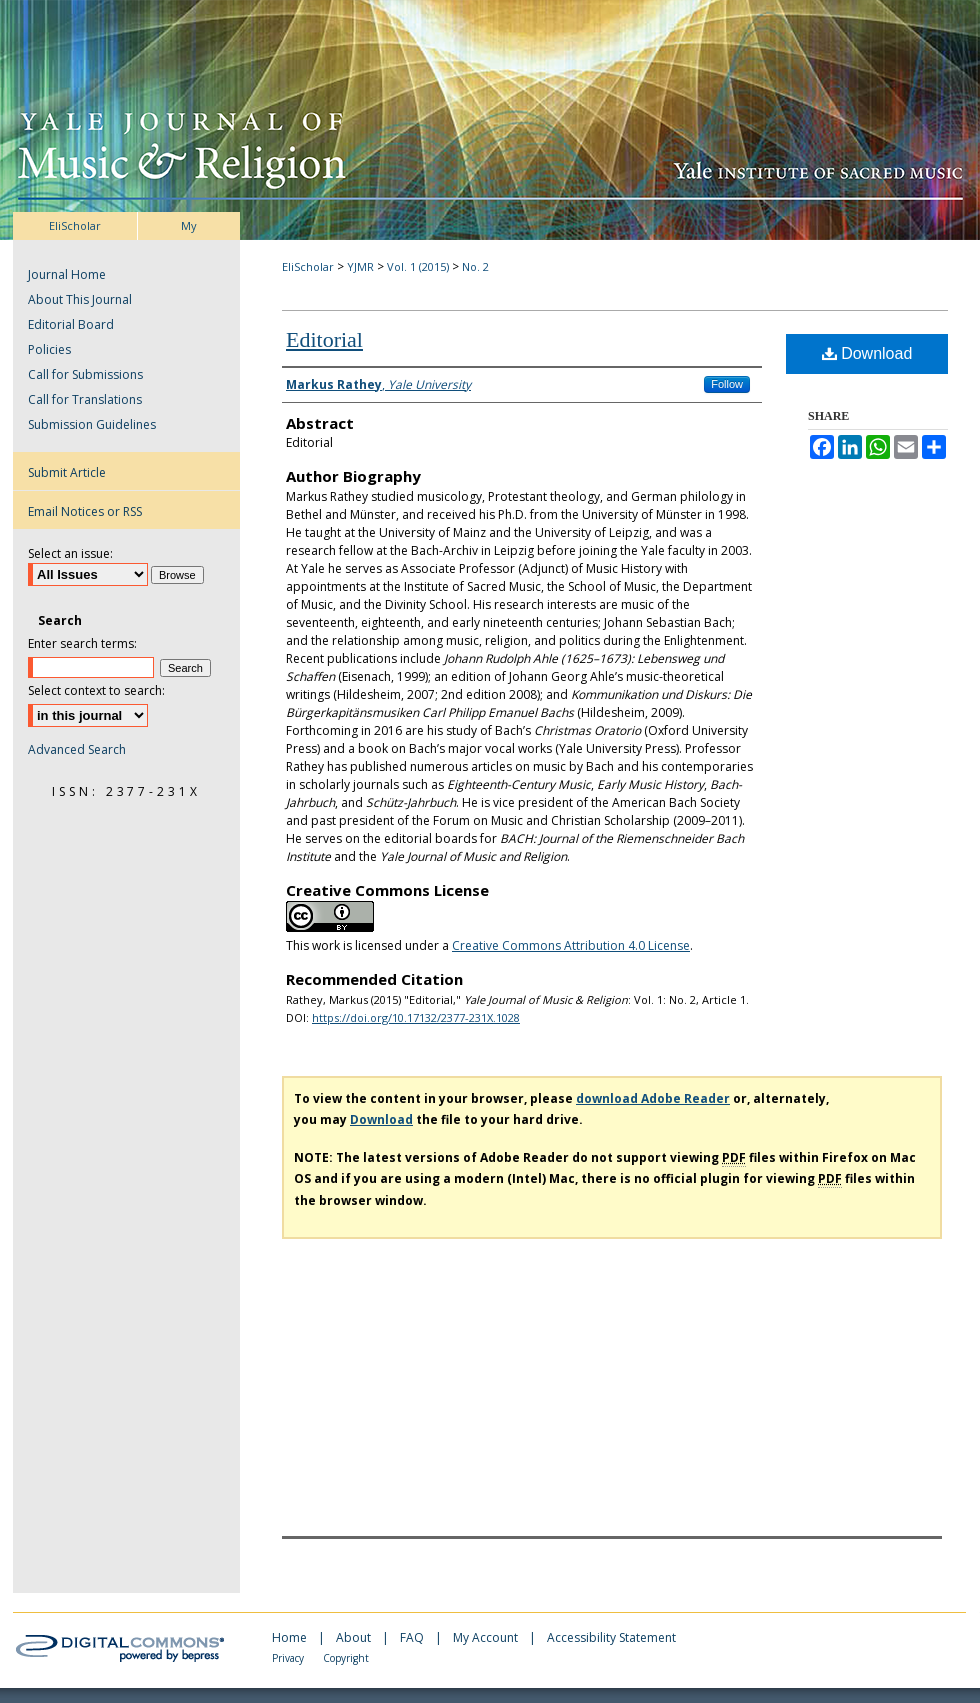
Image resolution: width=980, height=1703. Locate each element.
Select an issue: (70, 553)
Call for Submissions (85, 374)
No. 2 (475, 266)
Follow (727, 384)
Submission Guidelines (92, 424)
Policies (49, 349)
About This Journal (80, 299)
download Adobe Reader (653, 1098)
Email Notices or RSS (85, 511)
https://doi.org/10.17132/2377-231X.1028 (416, 1017)
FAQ (413, 1637)
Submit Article (67, 472)
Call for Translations (85, 399)
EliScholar (308, 266)
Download (867, 353)
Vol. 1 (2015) (418, 266)
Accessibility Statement (611, 1637)
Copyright (346, 1658)
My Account (487, 1637)
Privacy (289, 1658)
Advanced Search (77, 749)
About (355, 1637)
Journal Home (67, 274)
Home (291, 1637)
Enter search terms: (82, 643)
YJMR (360, 266)
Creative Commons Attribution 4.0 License (571, 945)
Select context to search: (96, 690)
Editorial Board (71, 324)
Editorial (324, 339)
